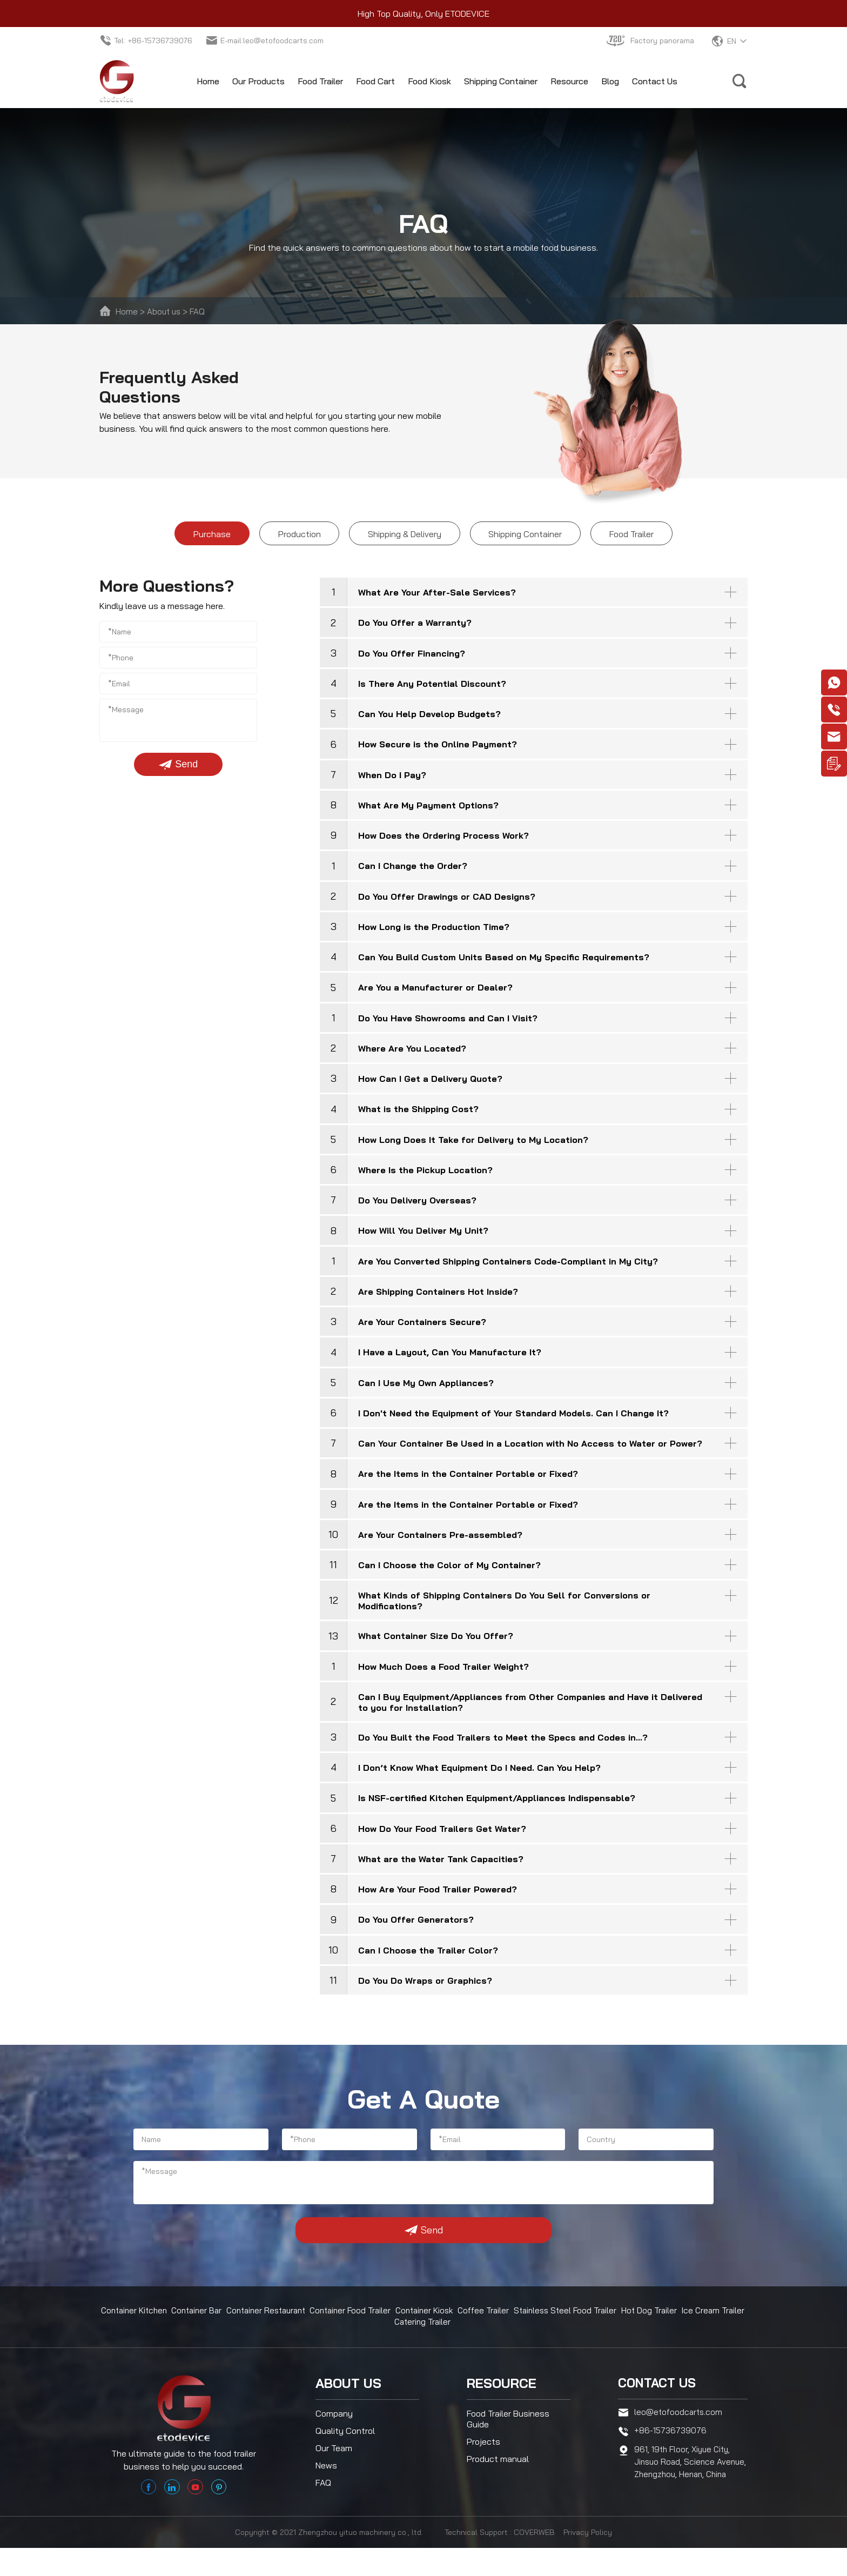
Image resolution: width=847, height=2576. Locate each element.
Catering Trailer (423, 2341)
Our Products (258, 81)
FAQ (199, 311)
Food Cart (375, 81)
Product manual (498, 2477)
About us (165, 311)
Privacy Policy (587, 2560)
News (326, 2483)
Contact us (659, 2401)
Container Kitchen (135, 2330)
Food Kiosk (429, 81)
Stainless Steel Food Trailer (569, 2330)
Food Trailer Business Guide (508, 2437)
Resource (569, 81)
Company (334, 2431)
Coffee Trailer (488, 2330)
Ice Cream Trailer (714, 2330)
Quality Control (345, 2449)
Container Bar (198, 2330)
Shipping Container (500, 81)
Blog (610, 81)
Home (208, 81)
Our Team (333, 2466)
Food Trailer (320, 81)
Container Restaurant (269, 2330)
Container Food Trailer (355, 2330)
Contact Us (654, 81)
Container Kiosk (430, 2330)
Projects (483, 2459)
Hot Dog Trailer (652, 2330)
